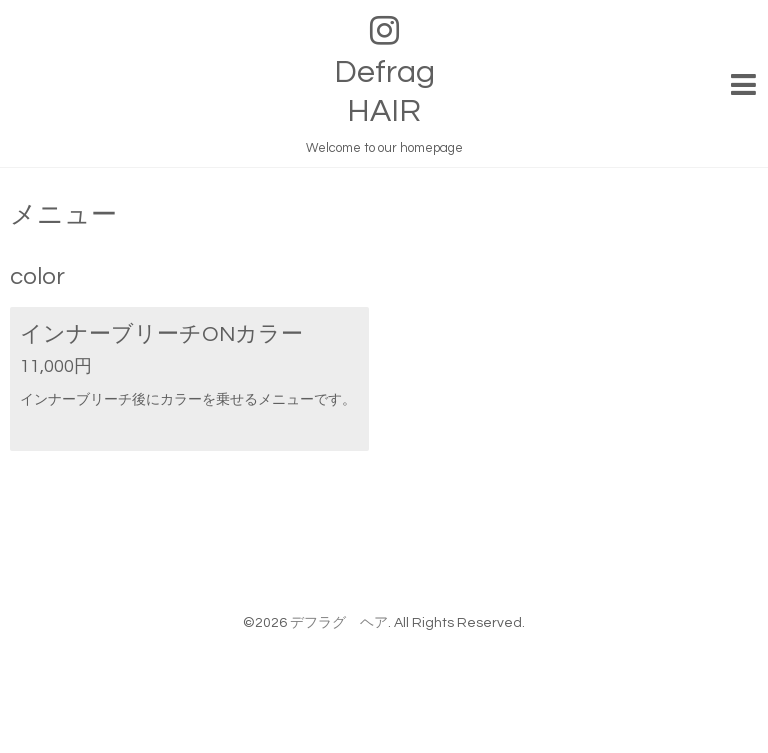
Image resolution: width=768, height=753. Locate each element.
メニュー (63, 215)
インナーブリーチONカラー (161, 334)
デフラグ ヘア (339, 623)
